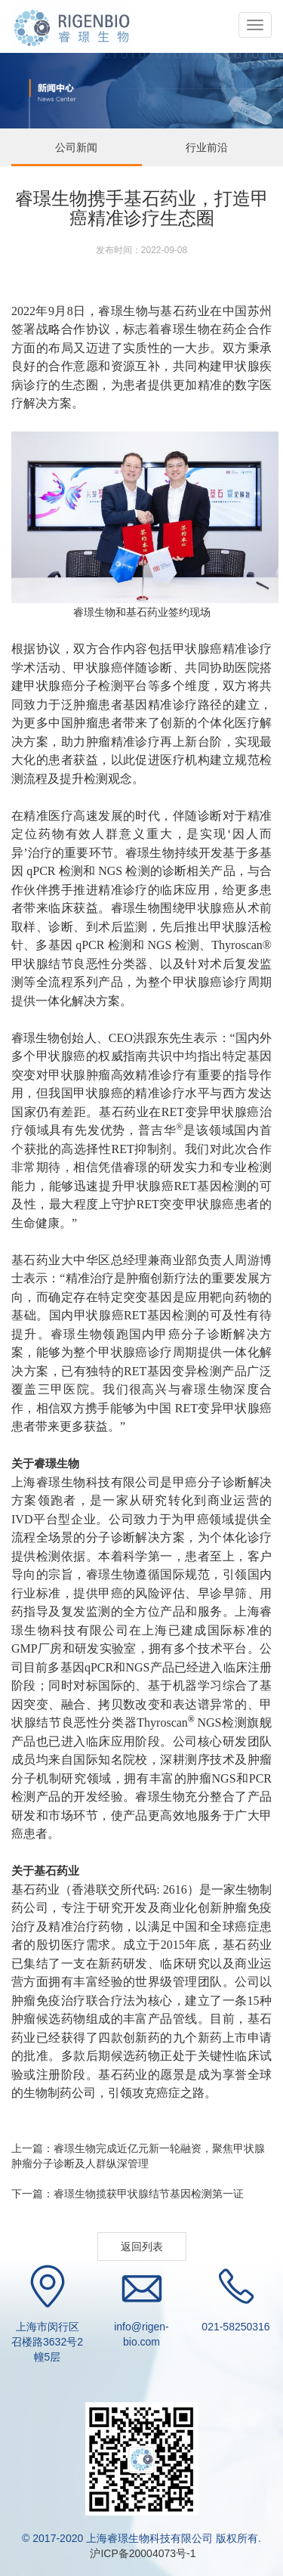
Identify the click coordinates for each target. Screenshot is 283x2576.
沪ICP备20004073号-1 (142, 2553)
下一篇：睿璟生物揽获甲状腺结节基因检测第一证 (127, 2194)
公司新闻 (76, 147)
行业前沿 (207, 147)
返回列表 (142, 2246)
